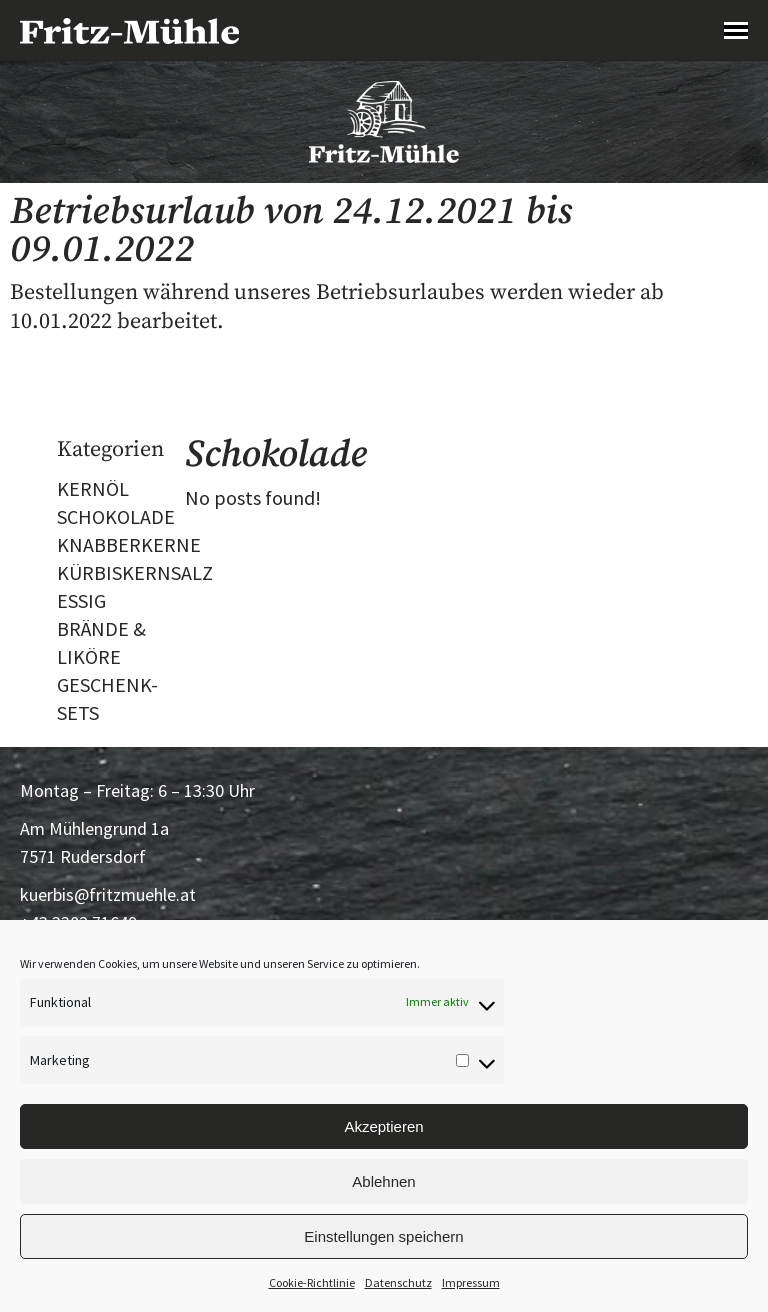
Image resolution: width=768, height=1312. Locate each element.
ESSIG (81, 600)
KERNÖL (93, 488)
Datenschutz (398, 1282)
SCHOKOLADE (116, 516)
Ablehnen (383, 1181)
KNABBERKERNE (129, 544)
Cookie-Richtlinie (312, 1282)
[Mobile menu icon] (736, 30)
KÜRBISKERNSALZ (135, 572)
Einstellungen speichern (383, 1236)
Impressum (471, 1282)
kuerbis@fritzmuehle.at (108, 894)
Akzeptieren (383, 1126)
